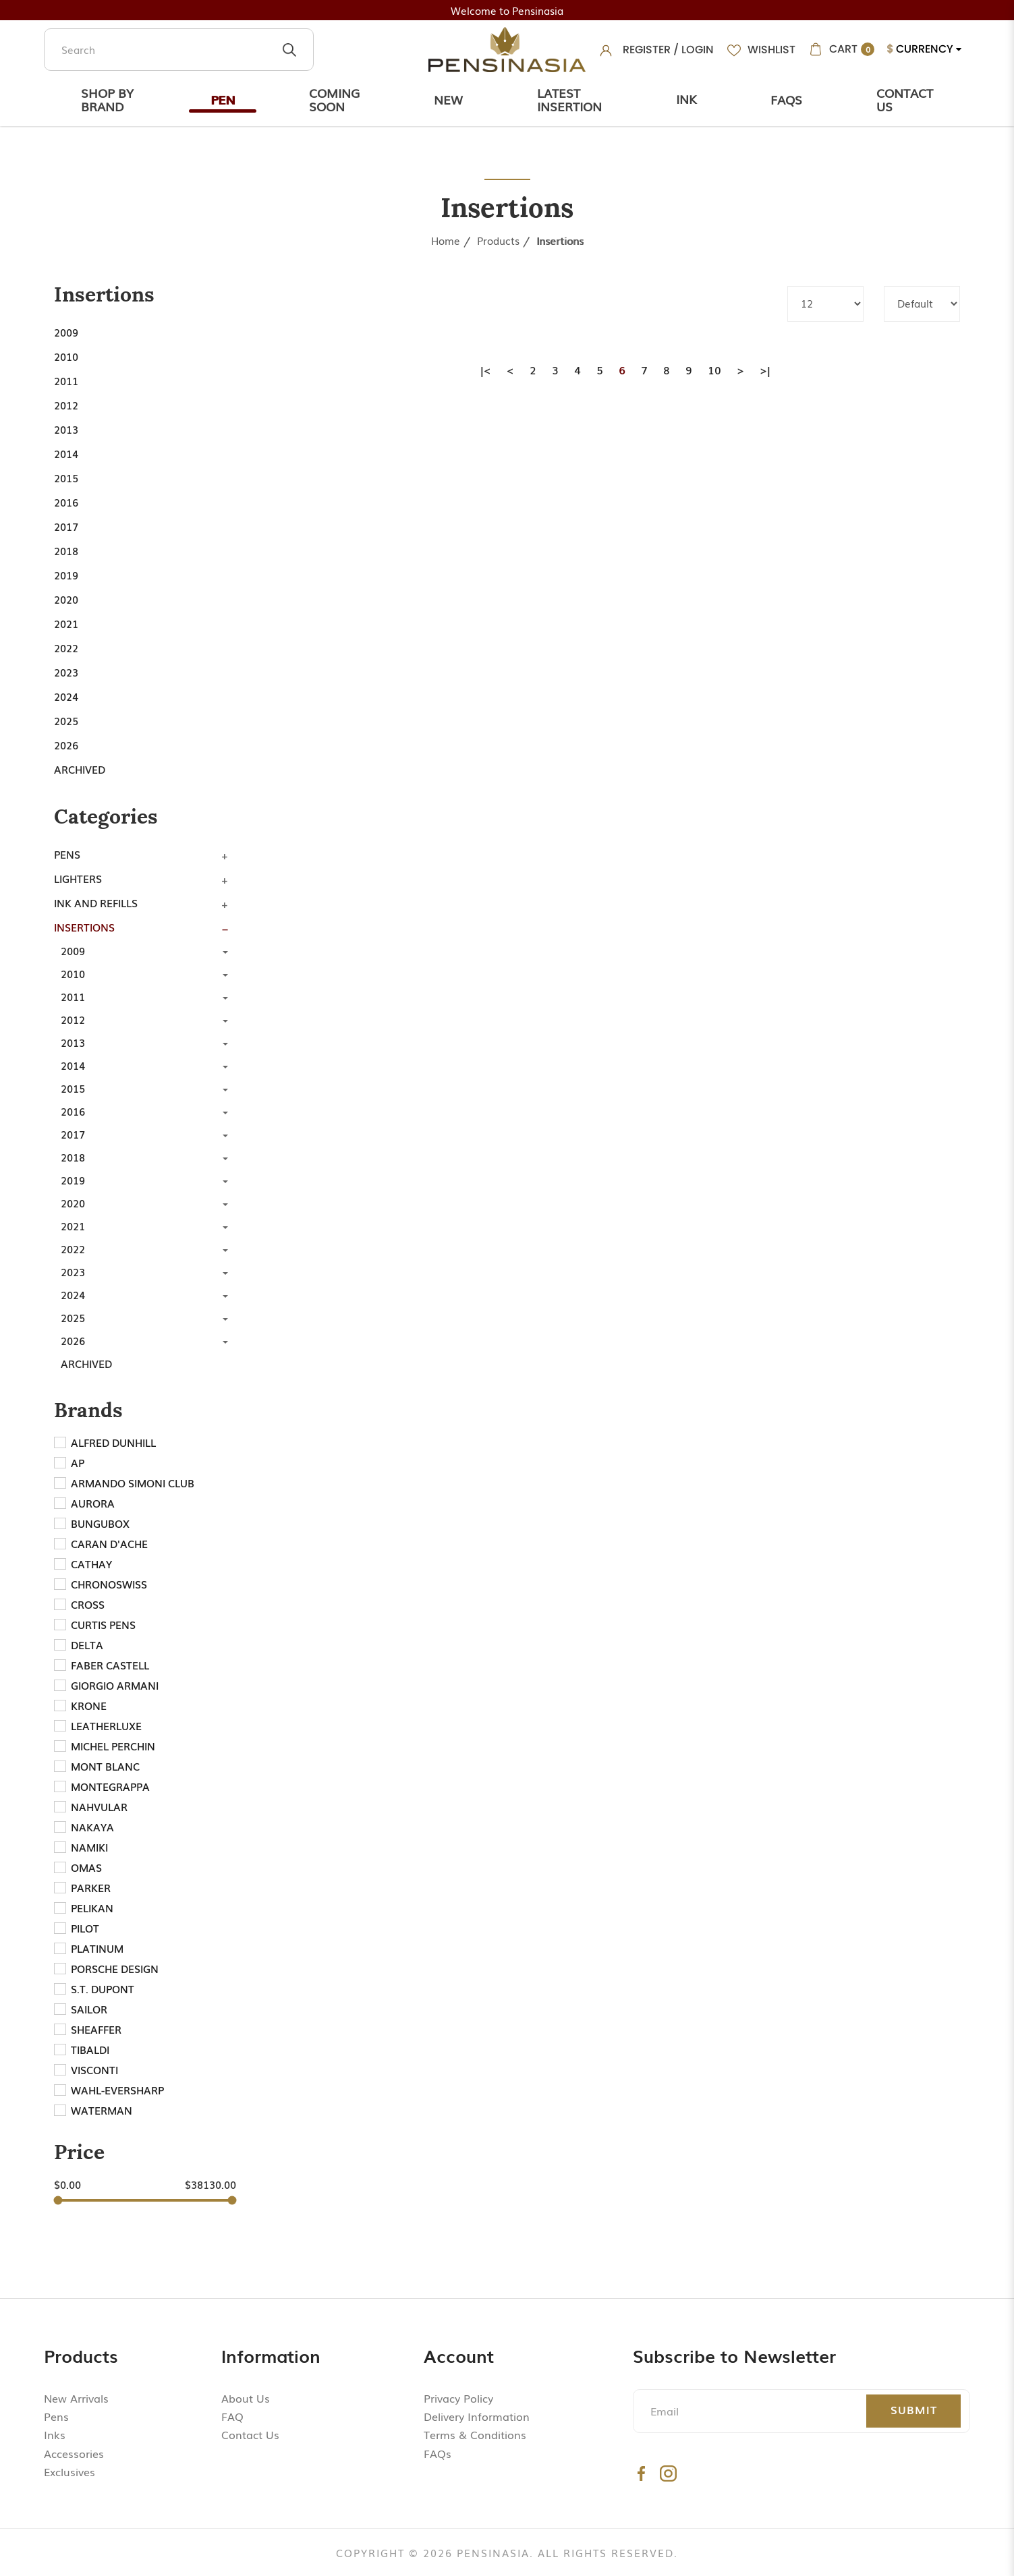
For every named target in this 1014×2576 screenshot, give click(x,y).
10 (714, 370)
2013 (66, 429)
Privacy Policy (458, 2398)
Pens (67, 854)
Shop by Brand (107, 99)
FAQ (232, 2416)
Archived (79, 769)
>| (765, 370)
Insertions (560, 240)
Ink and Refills (96, 902)
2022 (66, 647)
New (448, 99)
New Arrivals (76, 2398)
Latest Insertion (569, 99)
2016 (66, 501)
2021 (66, 623)
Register (647, 49)
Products (498, 240)
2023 (66, 671)
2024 (66, 696)
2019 (66, 574)
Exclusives (69, 2471)
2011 (66, 380)
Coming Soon (334, 99)
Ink (686, 98)
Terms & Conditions (475, 2434)
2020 (66, 599)
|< (485, 370)
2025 (66, 720)
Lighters (78, 878)
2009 (66, 331)
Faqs (786, 99)
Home (445, 240)
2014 (66, 453)
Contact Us (904, 99)
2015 (66, 477)
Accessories (74, 2453)
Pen (222, 99)
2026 (66, 744)
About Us (245, 2398)
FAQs (437, 2453)
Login (697, 49)
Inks (54, 2434)
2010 (66, 356)
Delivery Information (477, 2416)
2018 (66, 550)
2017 (66, 526)
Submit (914, 2409)
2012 (66, 404)
